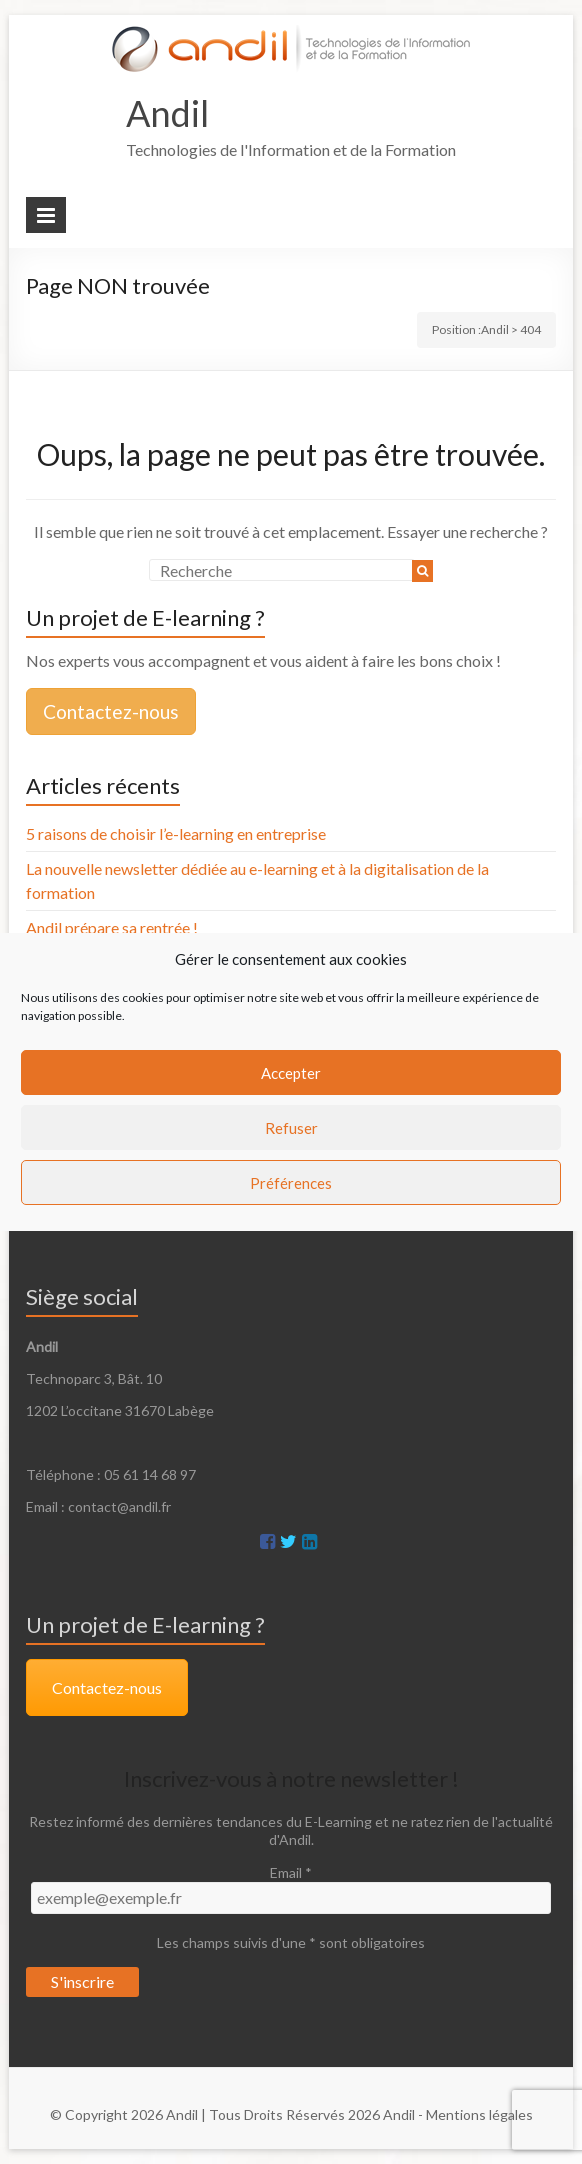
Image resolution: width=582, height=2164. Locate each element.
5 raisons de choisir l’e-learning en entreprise (176, 833)
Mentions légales (479, 2114)
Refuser (291, 1128)
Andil (167, 113)
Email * (291, 1872)
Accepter (291, 1073)
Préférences (291, 1183)
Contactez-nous (111, 711)
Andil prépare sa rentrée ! (112, 927)
